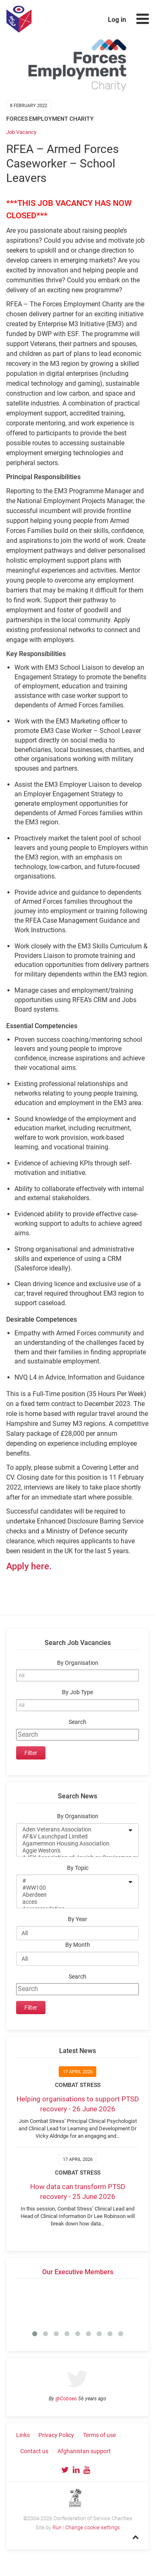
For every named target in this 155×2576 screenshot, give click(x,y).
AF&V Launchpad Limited (72, 1836)
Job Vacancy (21, 132)
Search (77, 1722)
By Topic (77, 1868)
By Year (77, 1919)
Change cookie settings (92, 2527)
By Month (77, 1944)
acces (72, 1901)
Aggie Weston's (72, 1850)
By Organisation (77, 1662)
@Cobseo (66, 2399)
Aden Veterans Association (72, 1829)
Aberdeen (72, 1894)
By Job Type (77, 1692)
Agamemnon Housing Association (72, 1843)
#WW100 (72, 1887)
